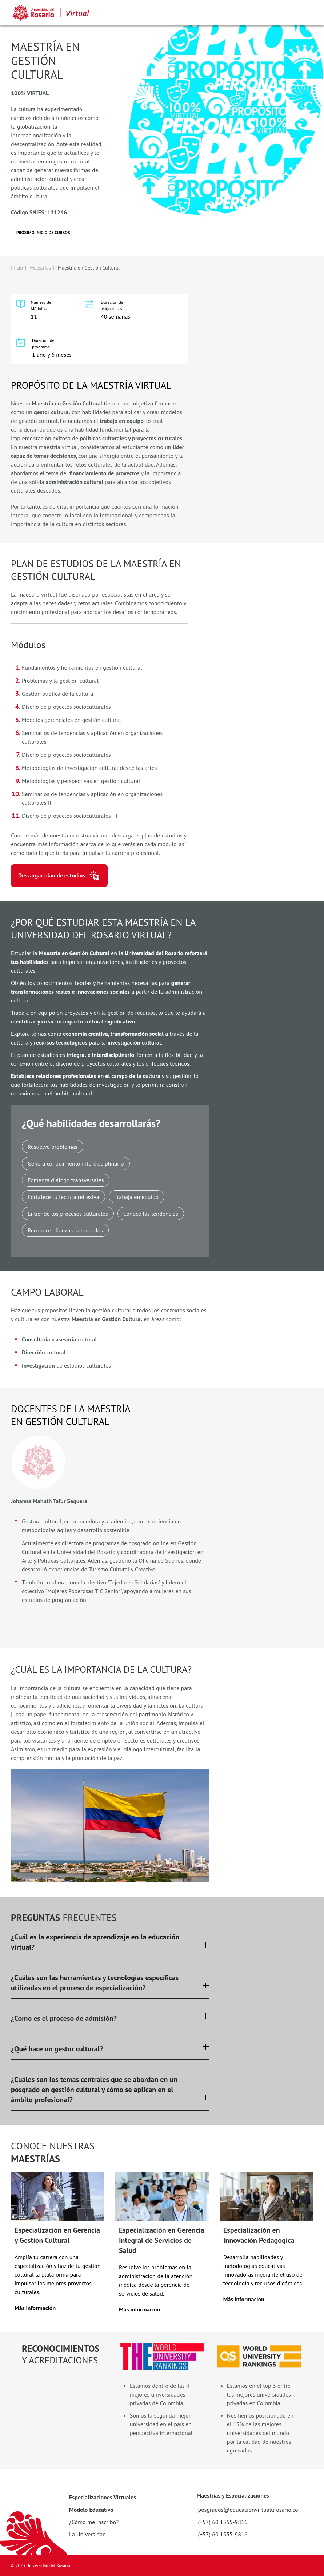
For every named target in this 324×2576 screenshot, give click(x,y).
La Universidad (87, 2534)
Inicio (17, 268)
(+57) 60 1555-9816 (223, 2521)
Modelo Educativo (91, 2509)
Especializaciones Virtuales (102, 2497)
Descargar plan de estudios (51, 875)
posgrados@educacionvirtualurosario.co (248, 2509)
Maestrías (40, 268)
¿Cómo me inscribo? (94, 2521)
